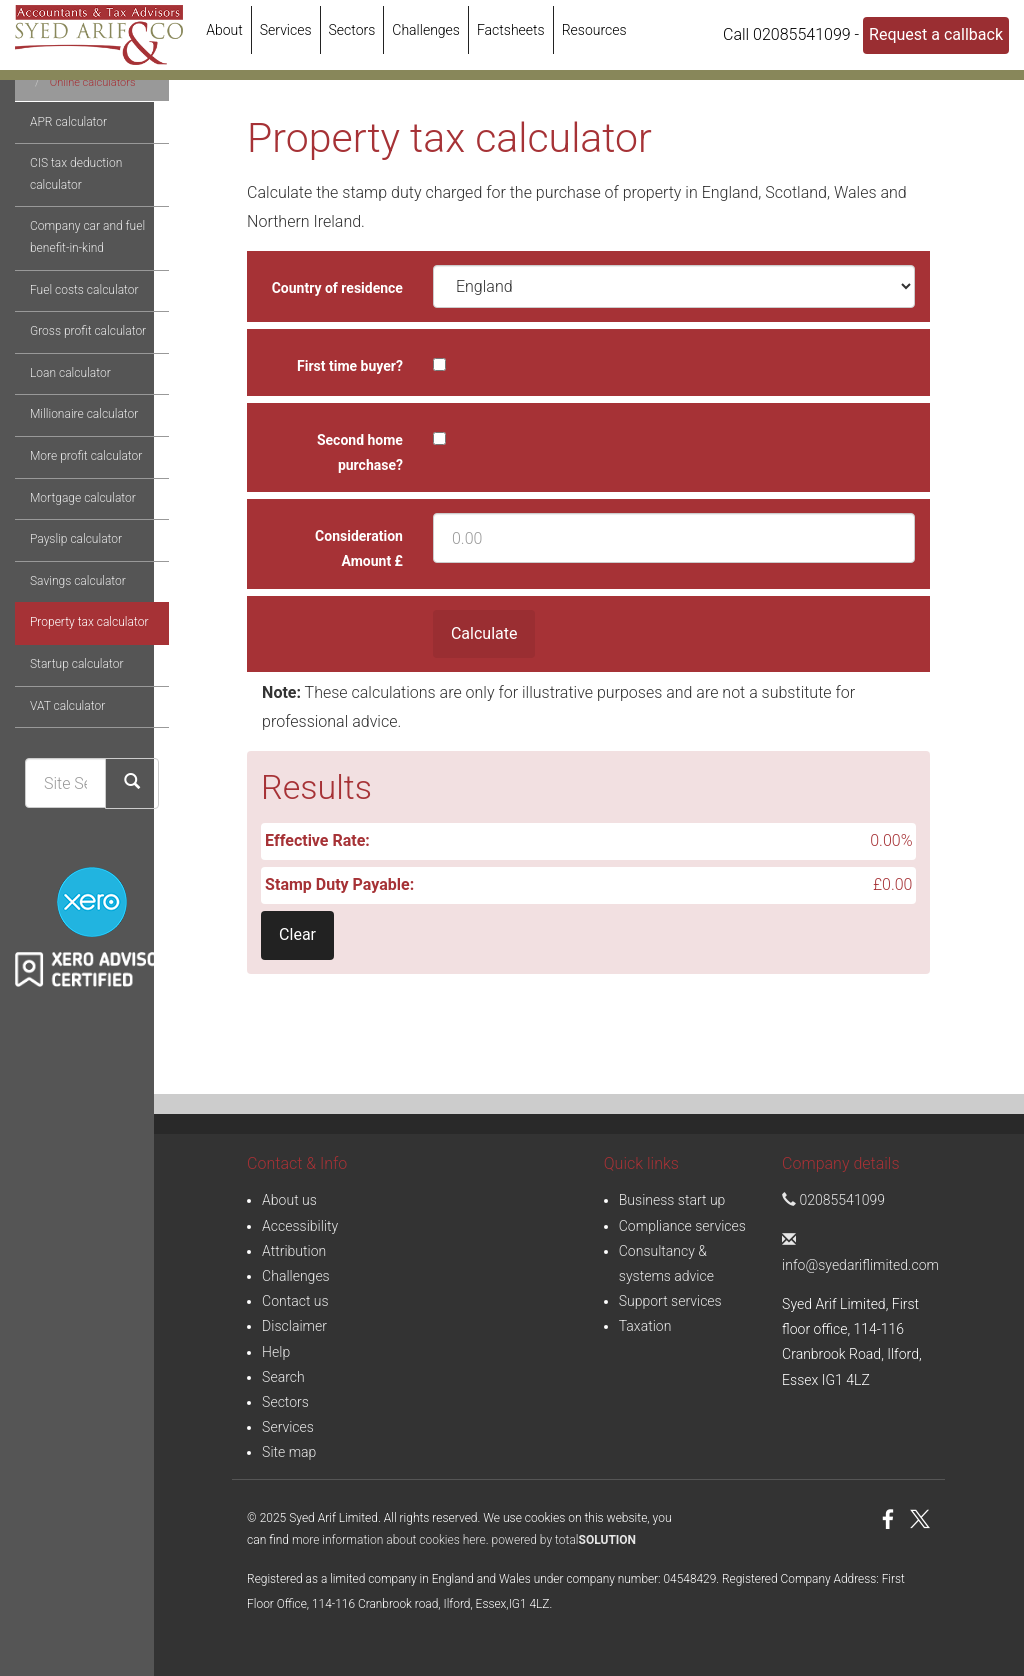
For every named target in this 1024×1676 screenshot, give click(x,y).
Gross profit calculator (73, 404)
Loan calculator (55, 446)
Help (276, 1352)
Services (286, 30)
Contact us (295, 1301)
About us (289, 1200)
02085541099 (833, 1200)
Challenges (426, 30)
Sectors (352, 30)
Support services (670, 1301)
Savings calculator (63, 654)
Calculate (484, 633)
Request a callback (936, 34)
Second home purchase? (360, 452)
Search (283, 1377)
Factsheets (511, 30)
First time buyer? (350, 366)
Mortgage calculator (68, 571)
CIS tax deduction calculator (61, 247)
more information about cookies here (389, 1540)
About (224, 30)
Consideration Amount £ (359, 548)
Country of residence (337, 288)
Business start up (672, 1200)
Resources (594, 30)
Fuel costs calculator (69, 363)
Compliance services (682, 1226)
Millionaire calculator (69, 487)
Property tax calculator (74, 695)
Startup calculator (61, 737)
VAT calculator (52, 779)
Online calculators (78, 155)
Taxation (645, 1326)
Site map (289, 1452)
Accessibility (300, 1226)
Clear (297, 934)
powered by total (564, 1540)
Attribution (294, 1251)
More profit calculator (71, 529)
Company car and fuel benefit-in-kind (72, 310)
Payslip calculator (61, 612)
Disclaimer (294, 1326)
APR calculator (53, 195)
